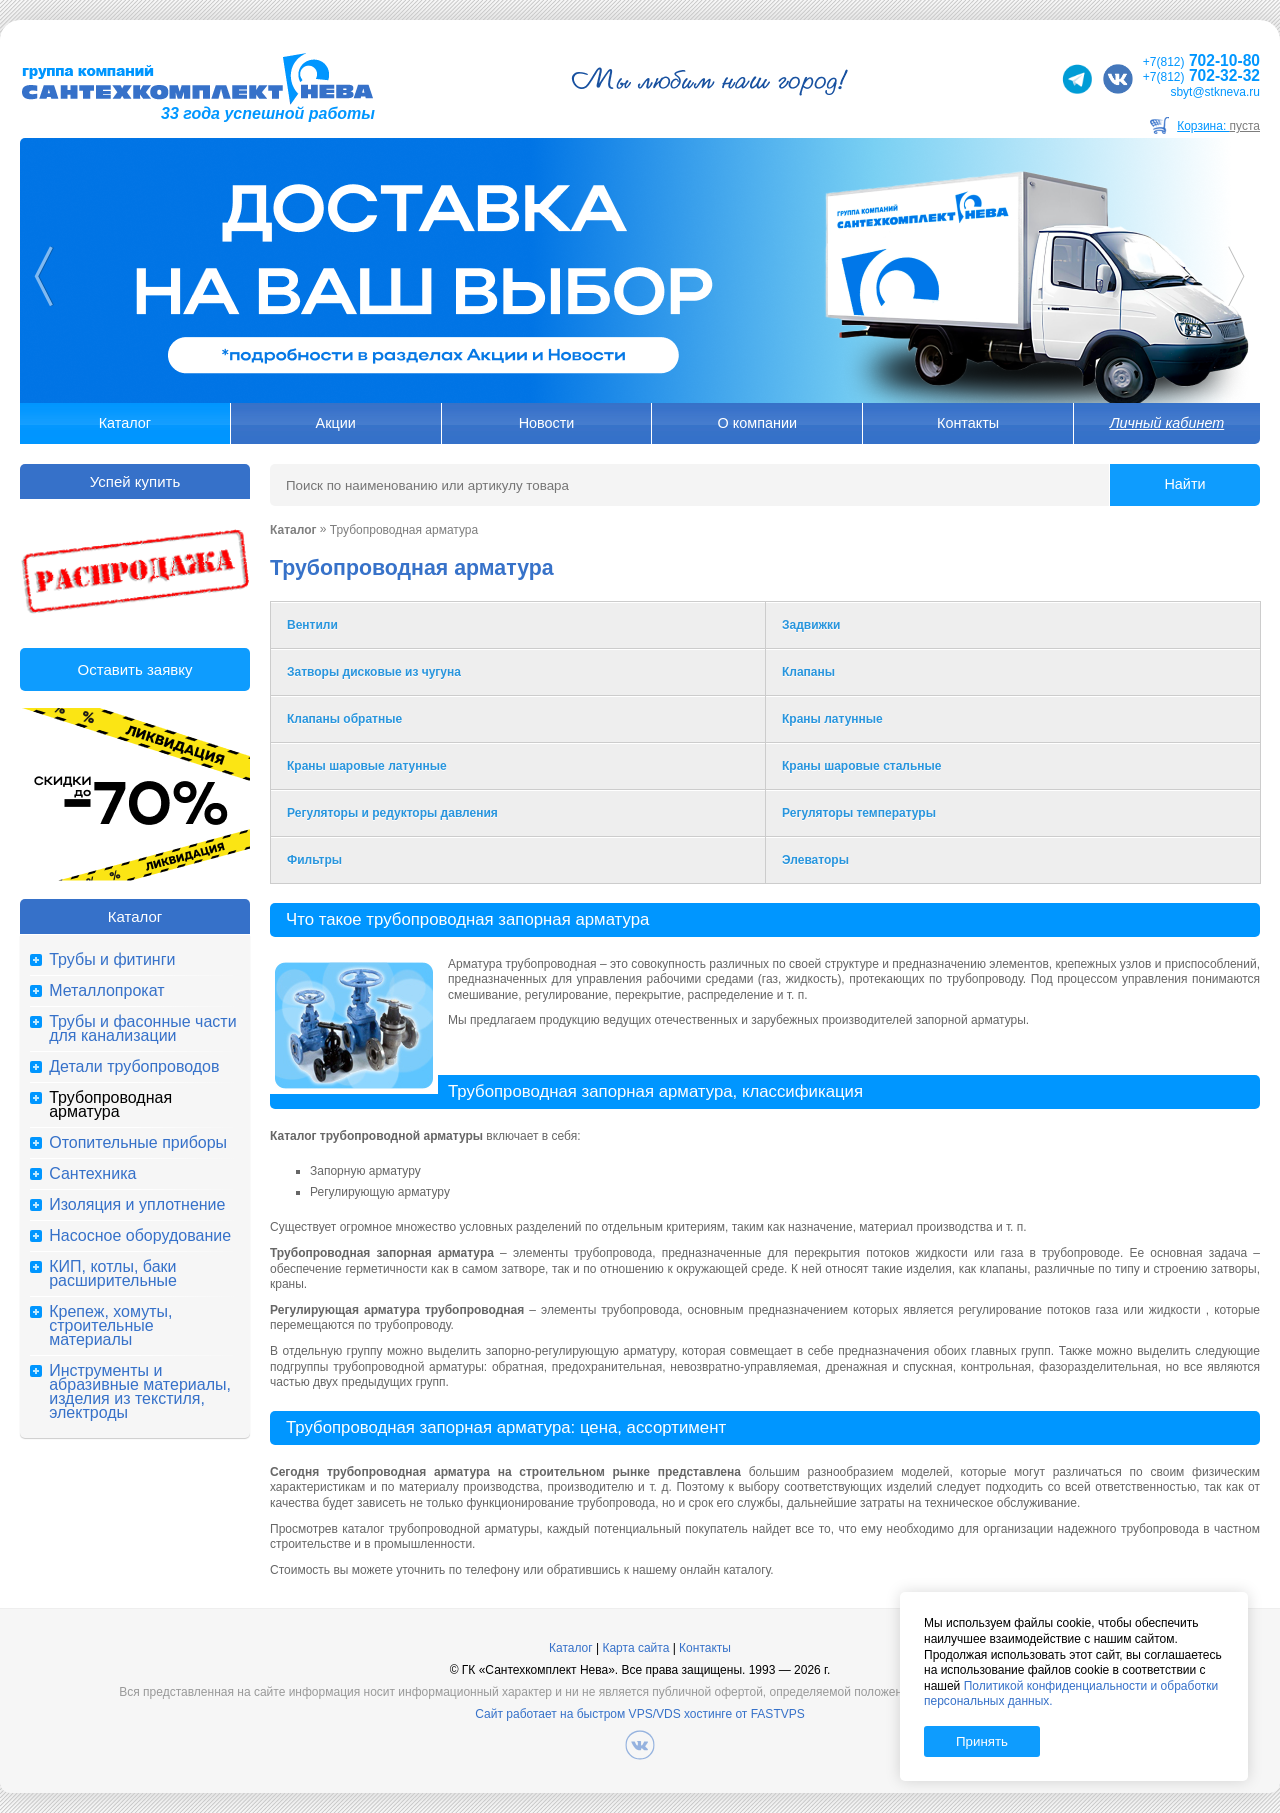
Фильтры (314, 860)
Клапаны (808, 672)
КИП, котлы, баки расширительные (113, 1274)
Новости (547, 423)
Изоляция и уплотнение (137, 1205)
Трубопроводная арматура (110, 1105)
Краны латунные (832, 719)
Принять (982, 1741)
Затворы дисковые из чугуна (374, 672)
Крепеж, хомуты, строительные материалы (110, 1326)
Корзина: (1218, 126)
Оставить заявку (135, 669)
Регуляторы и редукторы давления (392, 813)
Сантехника (92, 1174)
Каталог (125, 423)
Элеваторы (815, 860)
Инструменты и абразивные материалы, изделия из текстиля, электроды (140, 1392)
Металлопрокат (106, 991)
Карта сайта (635, 1648)
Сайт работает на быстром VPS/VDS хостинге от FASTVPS (639, 1714)
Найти (1184, 484)
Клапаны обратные (344, 719)
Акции (336, 423)
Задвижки (811, 625)
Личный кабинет (1167, 423)
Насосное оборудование (140, 1236)
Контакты (968, 423)
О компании (757, 423)
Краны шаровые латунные (367, 766)
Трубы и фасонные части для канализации (142, 1029)
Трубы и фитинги (112, 960)
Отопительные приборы (138, 1143)
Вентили (312, 625)
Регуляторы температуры (859, 813)
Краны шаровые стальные (862, 766)
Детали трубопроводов (134, 1067)
